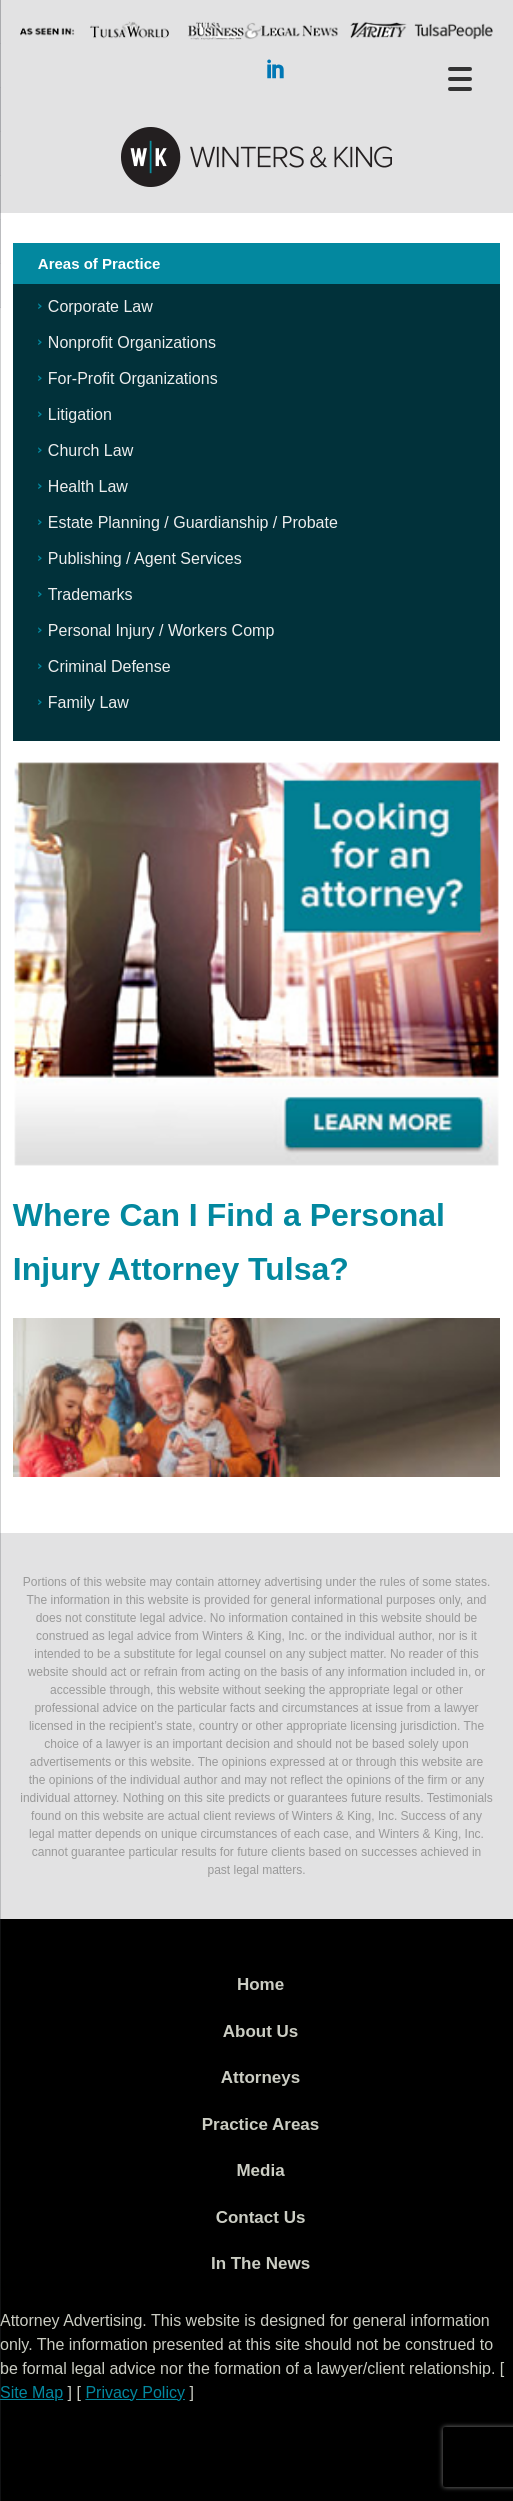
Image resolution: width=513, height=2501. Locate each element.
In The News (260, 2263)
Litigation (80, 414)
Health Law (88, 486)
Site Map (31, 2392)
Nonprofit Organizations (132, 342)
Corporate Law (100, 306)
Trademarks (90, 594)
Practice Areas (261, 2124)
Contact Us (261, 2217)
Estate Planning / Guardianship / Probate (193, 522)
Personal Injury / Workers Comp (161, 630)
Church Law (90, 450)
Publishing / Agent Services (145, 558)
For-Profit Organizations (133, 378)
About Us (261, 2031)
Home (260, 1984)
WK (257, 158)
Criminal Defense (109, 666)
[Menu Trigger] (459, 77)
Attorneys (260, 2077)
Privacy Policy (135, 2392)
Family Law (88, 702)
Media (260, 2170)
